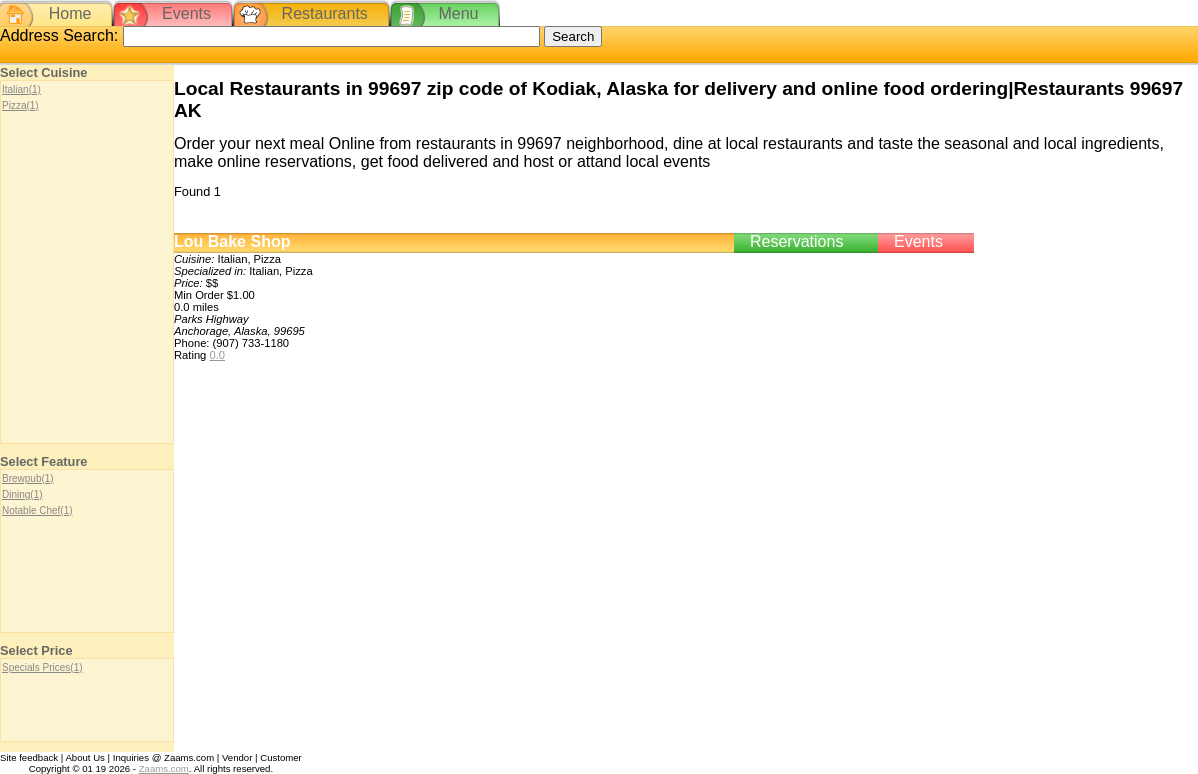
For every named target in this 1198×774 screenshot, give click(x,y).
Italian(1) (21, 89)
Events (186, 13)
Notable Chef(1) (37, 510)
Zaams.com (164, 768)
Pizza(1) (20, 105)
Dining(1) (22, 494)
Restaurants (325, 13)
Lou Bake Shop (232, 241)
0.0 (217, 355)
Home (70, 13)
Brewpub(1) (28, 478)
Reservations (796, 241)
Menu (458, 13)
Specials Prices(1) (42, 667)
